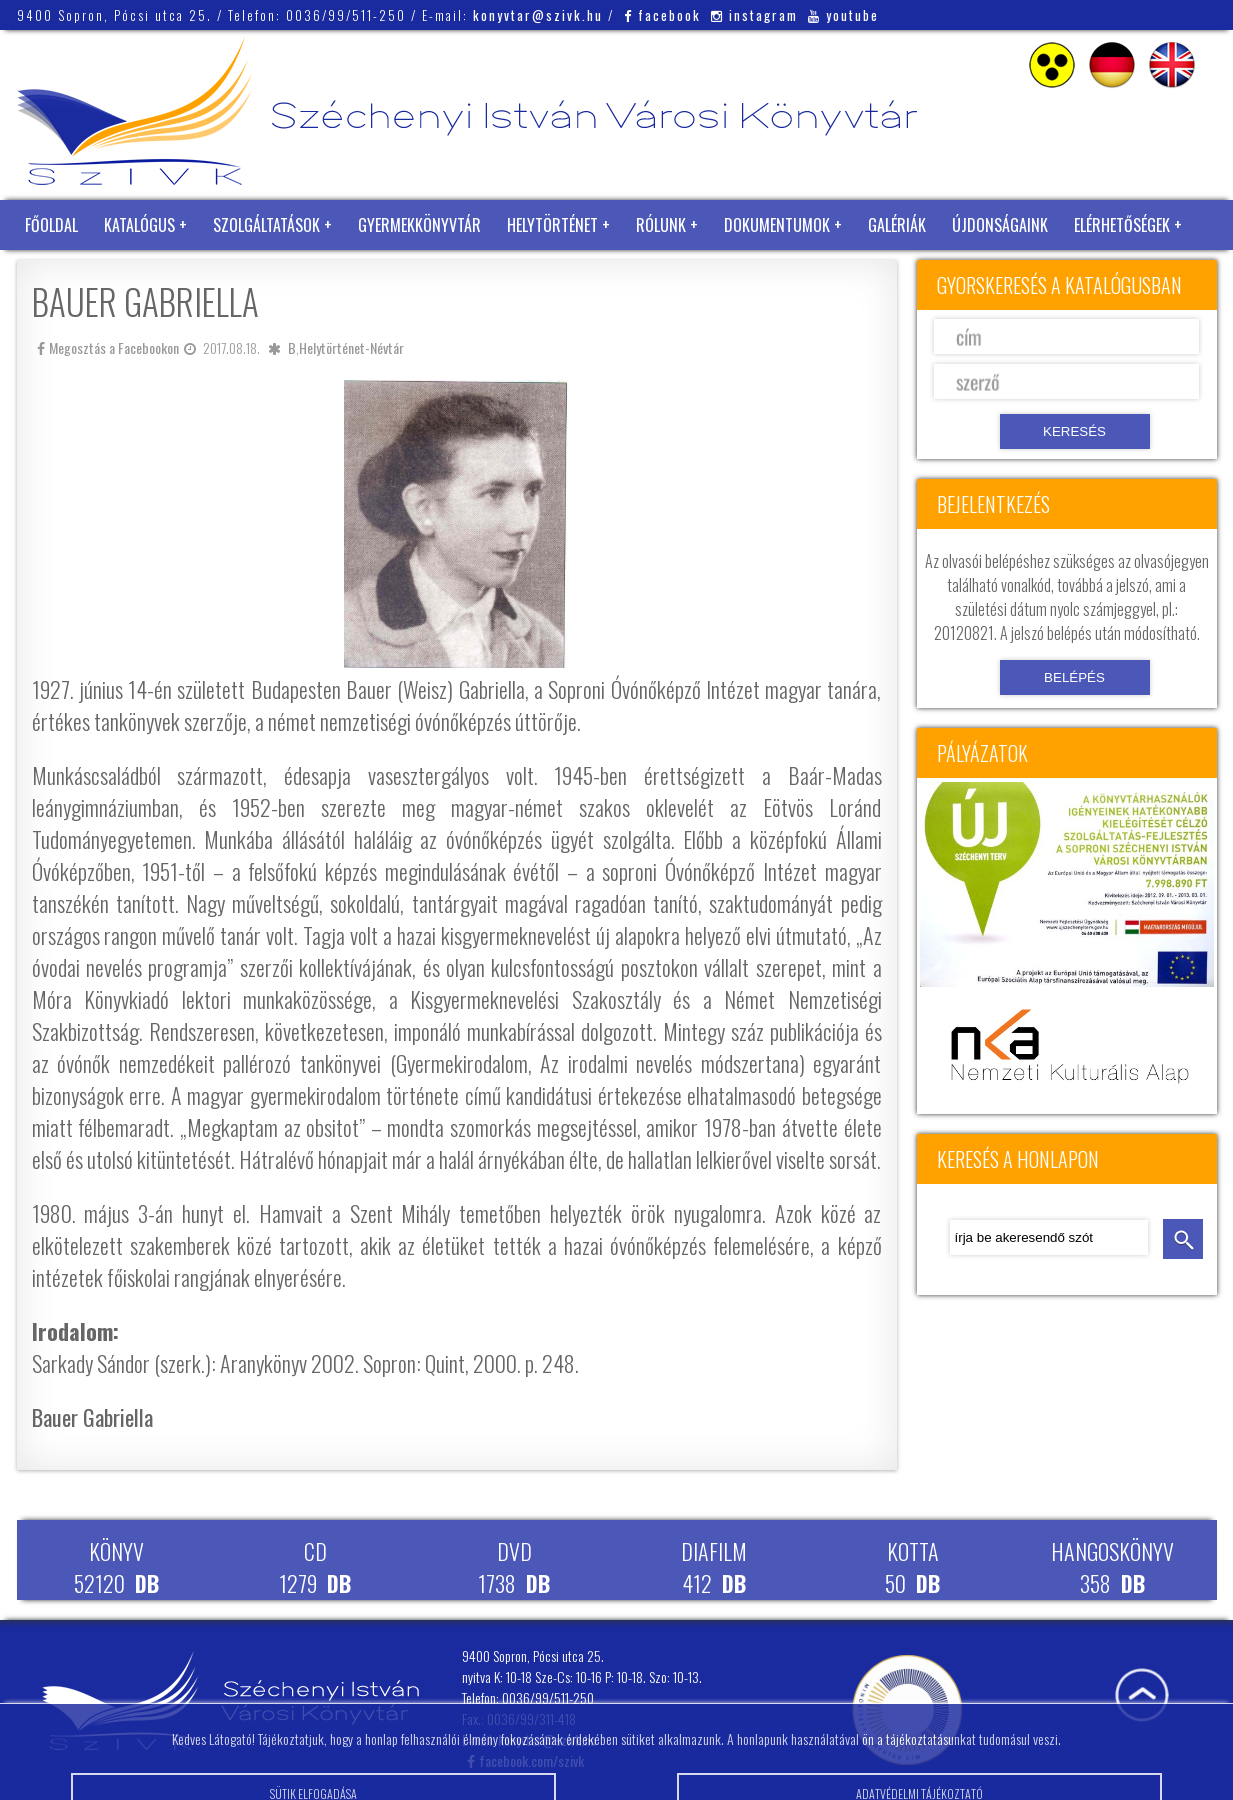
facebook (662, 15)
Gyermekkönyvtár (419, 225)
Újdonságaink (1000, 225)
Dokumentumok (777, 225)
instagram (754, 15)
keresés (1183, 1239)
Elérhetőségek (1122, 225)
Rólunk (661, 225)
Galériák (897, 225)
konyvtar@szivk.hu (538, 15)
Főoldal (51, 225)
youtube (843, 15)
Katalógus (139, 225)
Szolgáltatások (266, 225)
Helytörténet (552, 225)
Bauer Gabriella (92, 1417)
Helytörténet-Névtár (351, 347)
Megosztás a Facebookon (108, 347)
